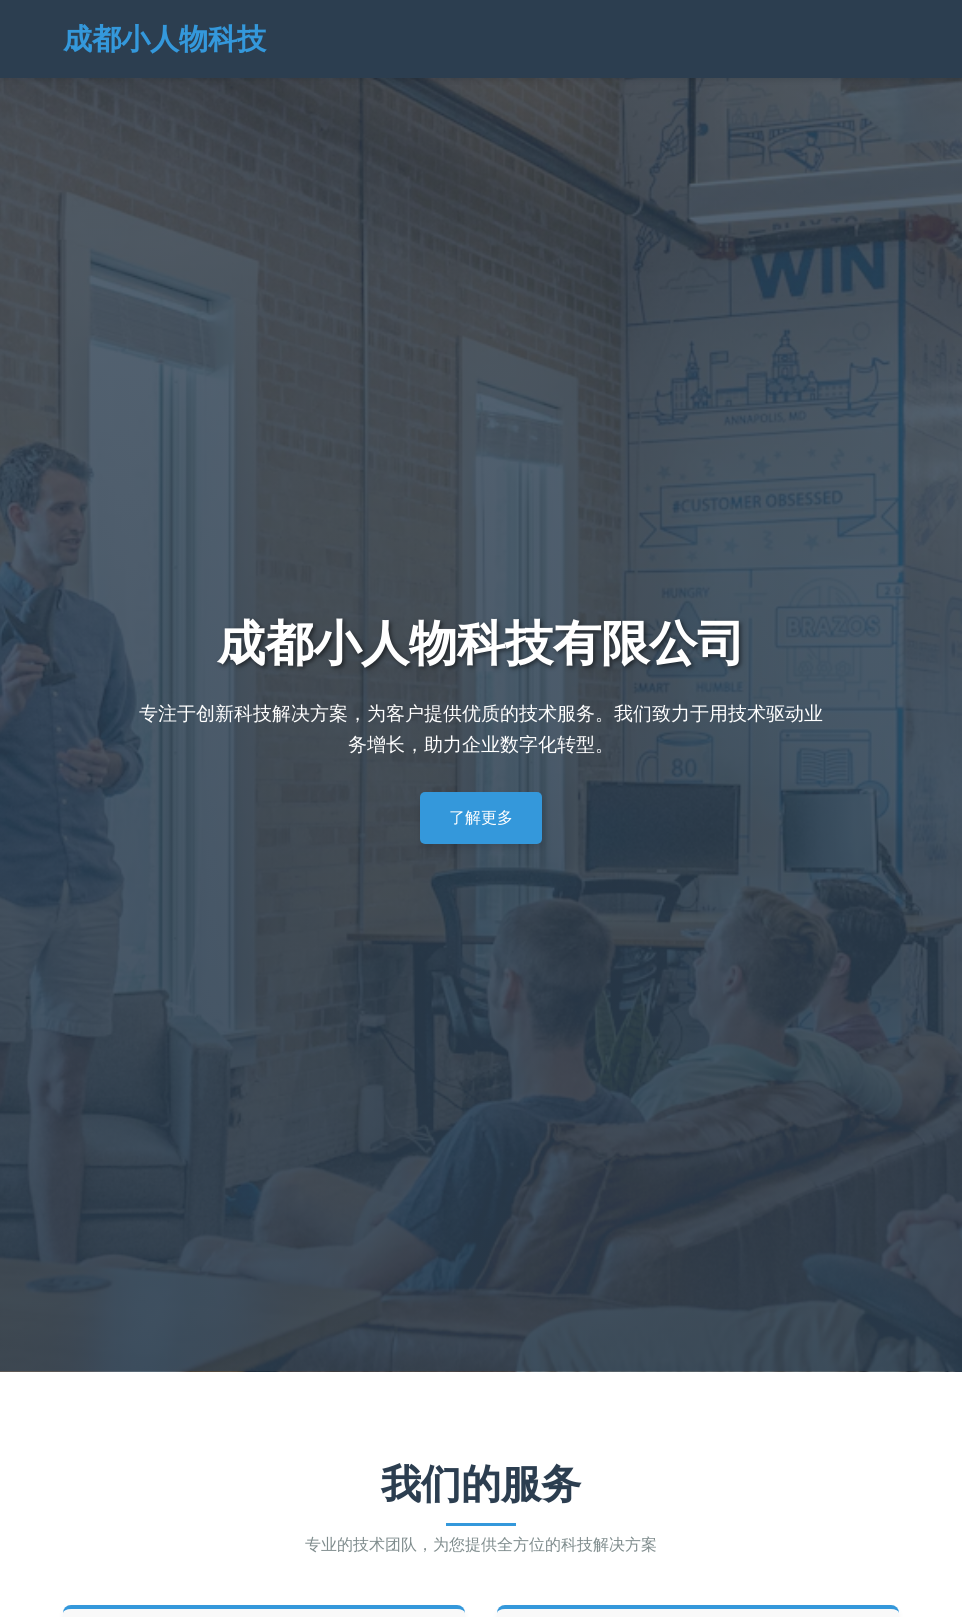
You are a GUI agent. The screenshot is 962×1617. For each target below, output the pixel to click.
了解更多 (481, 817)
